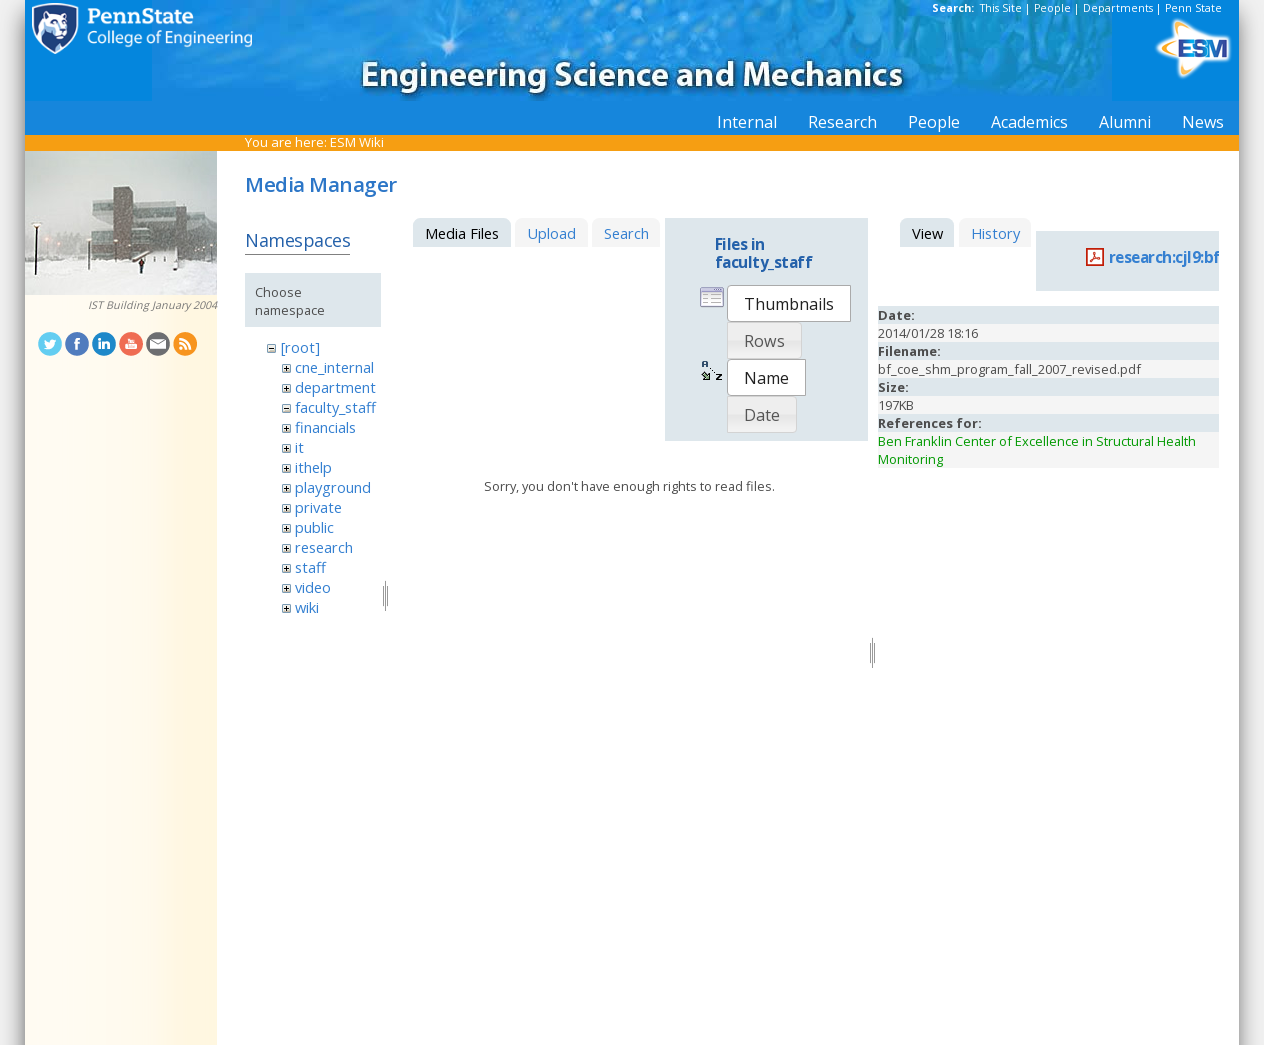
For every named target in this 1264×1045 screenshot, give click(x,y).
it (299, 447)
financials (325, 427)
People (1052, 8)
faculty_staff (335, 407)
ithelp (313, 467)
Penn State (1193, 8)
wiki (307, 607)
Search (626, 233)
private (318, 507)
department (335, 387)
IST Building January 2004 (152, 305)
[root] (300, 347)
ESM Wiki (357, 142)
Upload (551, 233)
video (313, 587)
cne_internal (334, 367)
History (995, 233)
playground (333, 487)
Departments (1118, 8)
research (324, 547)
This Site (1001, 8)
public (314, 527)
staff (310, 567)
